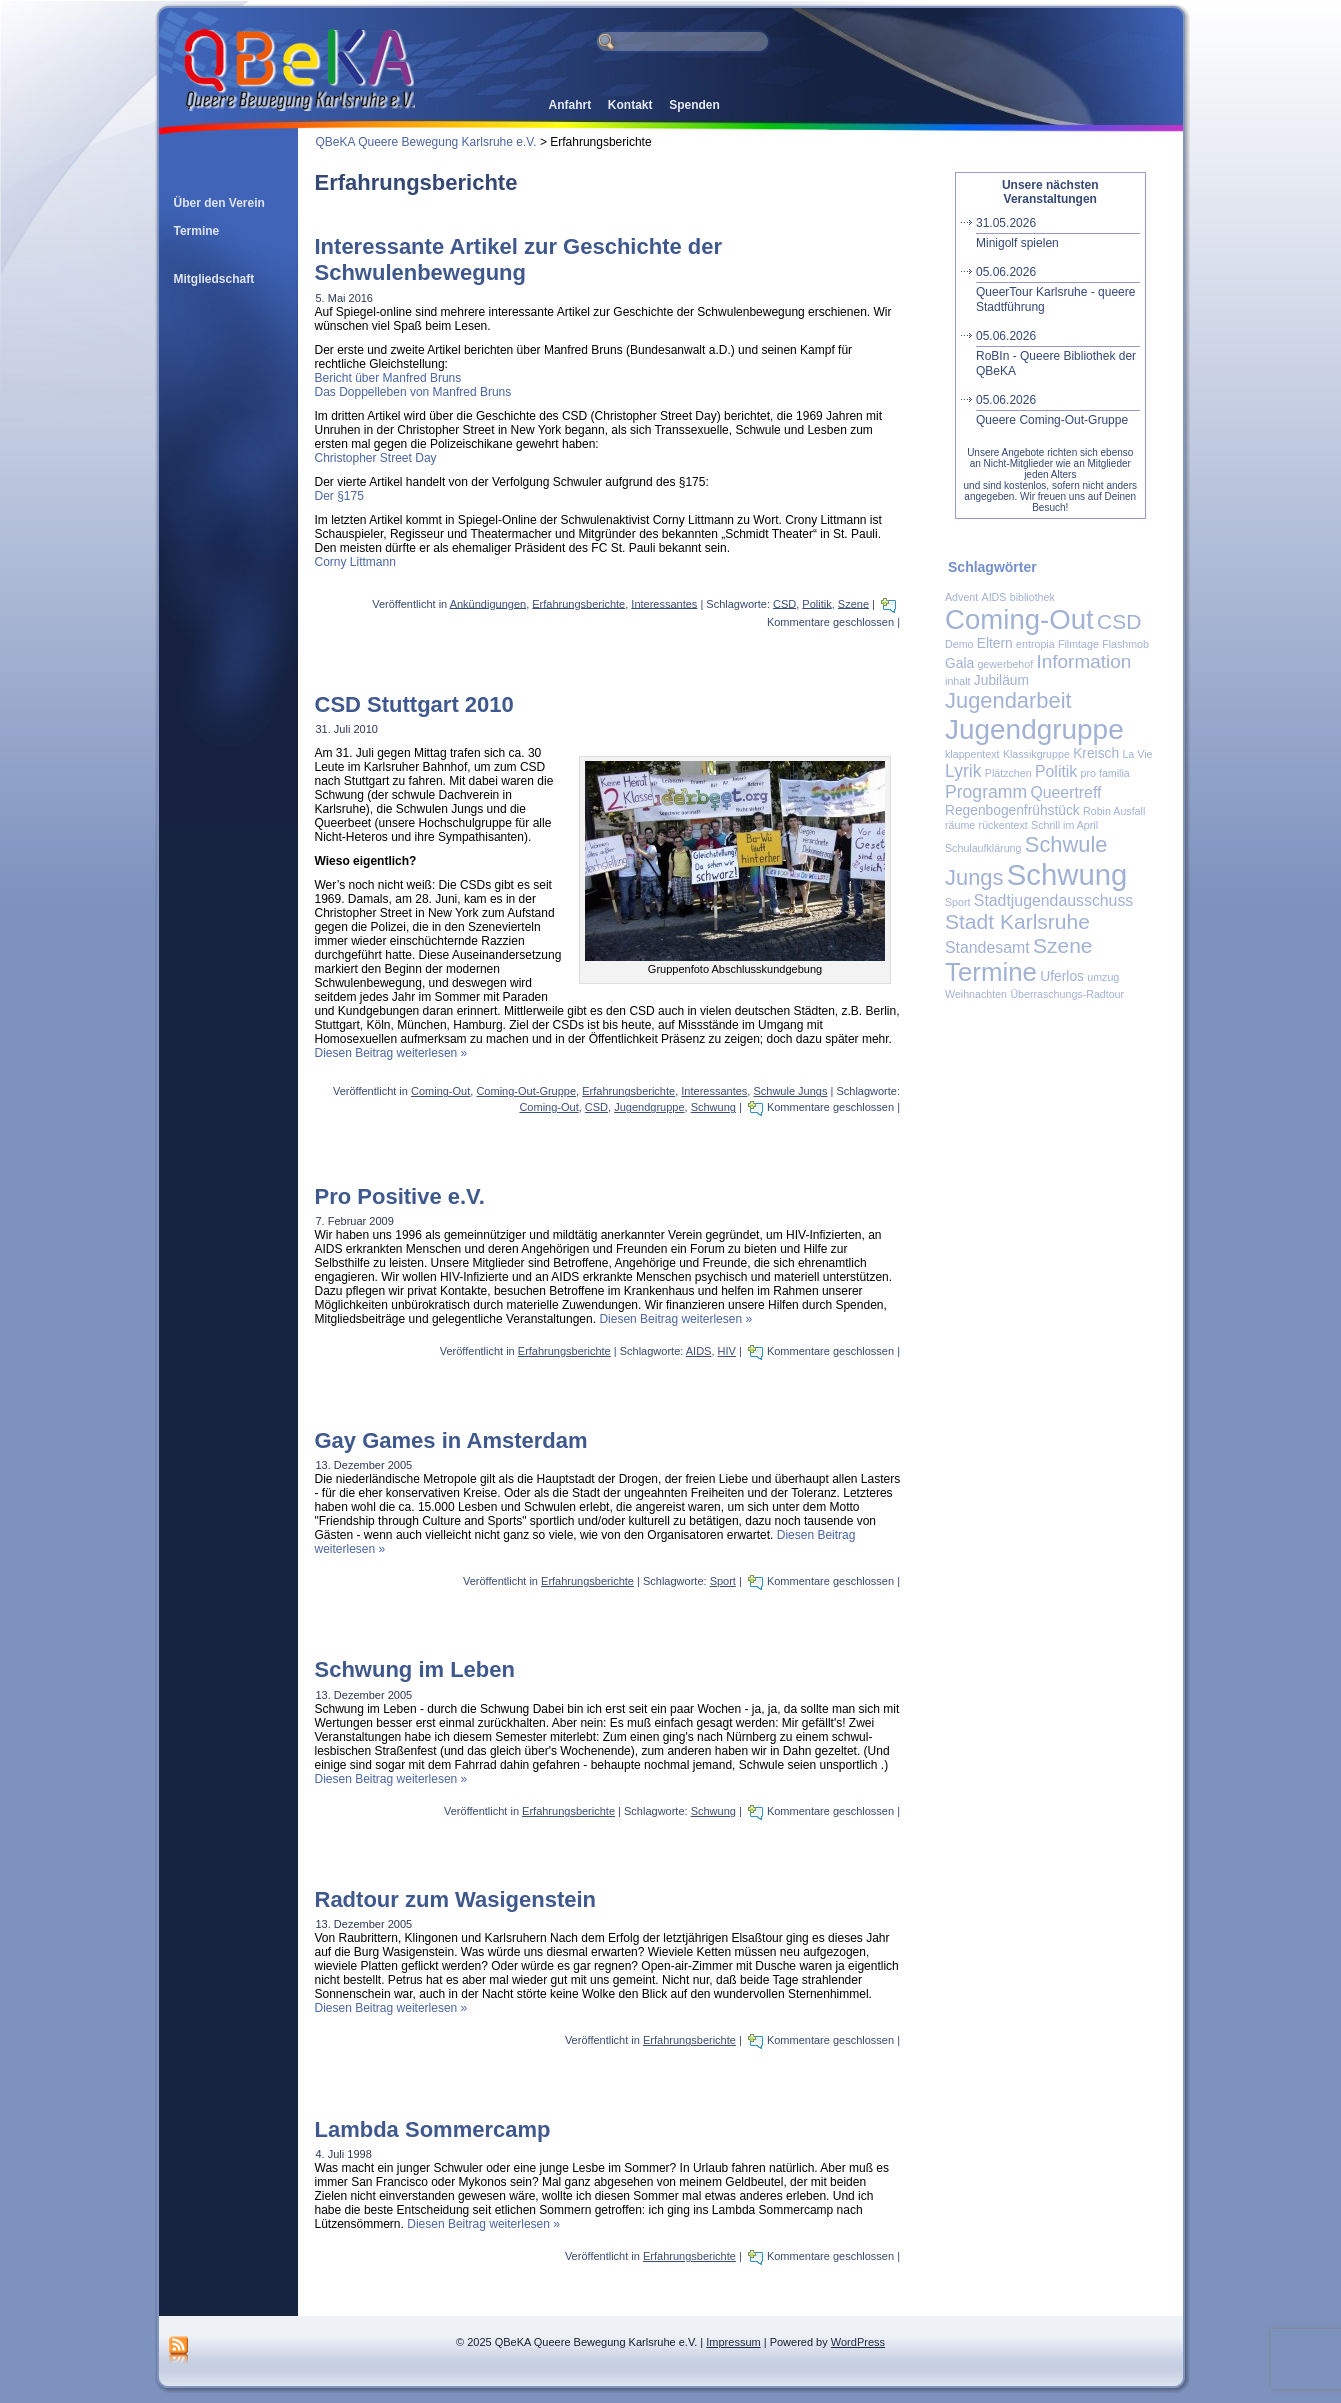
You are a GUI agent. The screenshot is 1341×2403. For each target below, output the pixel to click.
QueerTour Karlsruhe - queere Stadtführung (1057, 289)
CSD (784, 603)
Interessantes (664, 603)
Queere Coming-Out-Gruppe (1057, 410)
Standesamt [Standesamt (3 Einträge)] (987, 947)
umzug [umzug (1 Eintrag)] (1103, 977)
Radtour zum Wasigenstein (456, 1899)
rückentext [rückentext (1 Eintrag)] (1003, 825)
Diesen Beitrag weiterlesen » (391, 1053)
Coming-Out (440, 1091)
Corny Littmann (355, 562)
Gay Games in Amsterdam (451, 1440)
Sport (723, 1581)
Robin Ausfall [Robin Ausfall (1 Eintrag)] (1114, 811)
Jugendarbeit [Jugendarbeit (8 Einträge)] (1008, 700)
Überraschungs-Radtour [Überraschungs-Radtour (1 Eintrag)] (1067, 994)
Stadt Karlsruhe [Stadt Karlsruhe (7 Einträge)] (1017, 921)
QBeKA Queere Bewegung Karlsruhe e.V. (426, 142)
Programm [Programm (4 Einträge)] (986, 792)
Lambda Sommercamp (433, 2129)
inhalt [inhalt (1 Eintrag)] (957, 681)
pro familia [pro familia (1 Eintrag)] (1105, 773)
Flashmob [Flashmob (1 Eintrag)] (1125, 644)
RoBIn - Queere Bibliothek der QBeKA (1057, 353)
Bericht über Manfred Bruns (388, 378)
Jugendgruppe (649, 1107)
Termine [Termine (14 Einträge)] (991, 972)
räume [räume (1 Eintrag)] (960, 825)
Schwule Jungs (790, 1091)
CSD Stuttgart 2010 (414, 704)
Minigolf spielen (1057, 233)
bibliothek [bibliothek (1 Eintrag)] (1032, 597)
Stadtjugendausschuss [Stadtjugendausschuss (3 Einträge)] (1053, 900)
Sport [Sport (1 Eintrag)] (957, 902)
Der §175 (339, 496)
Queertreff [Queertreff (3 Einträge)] (1065, 792)
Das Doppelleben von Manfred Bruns (413, 392)
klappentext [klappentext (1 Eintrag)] (972, 754)
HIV (727, 1351)
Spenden (694, 105)
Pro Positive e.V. (400, 1196)
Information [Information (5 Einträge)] (1083, 661)
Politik (816, 603)
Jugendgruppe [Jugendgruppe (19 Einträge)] (1034, 729)
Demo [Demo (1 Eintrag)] (959, 644)
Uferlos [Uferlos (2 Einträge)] (1062, 976)
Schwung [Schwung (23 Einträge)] (1067, 874)
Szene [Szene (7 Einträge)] (1063, 945)
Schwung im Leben (415, 1669)
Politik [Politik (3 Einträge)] (1056, 771)
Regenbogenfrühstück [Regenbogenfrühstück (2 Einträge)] (1012, 810)
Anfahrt (570, 105)
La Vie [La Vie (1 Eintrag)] (1137, 754)
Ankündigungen (488, 603)
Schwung (713, 1107)
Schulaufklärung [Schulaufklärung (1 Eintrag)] (983, 848)
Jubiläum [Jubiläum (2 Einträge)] (1001, 680)
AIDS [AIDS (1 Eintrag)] (994, 597)
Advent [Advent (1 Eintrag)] (961, 597)
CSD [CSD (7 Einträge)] (1119, 621)
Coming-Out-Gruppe (526, 1091)
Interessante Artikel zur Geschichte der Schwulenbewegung (519, 259)
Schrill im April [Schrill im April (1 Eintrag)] (1064, 825)
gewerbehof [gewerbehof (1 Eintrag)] (1005, 664)
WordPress (858, 2342)
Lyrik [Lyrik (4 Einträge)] (963, 771)
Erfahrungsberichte (578, 603)
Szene (853, 603)
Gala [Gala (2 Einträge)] (959, 663)
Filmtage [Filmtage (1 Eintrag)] (1078, 644)
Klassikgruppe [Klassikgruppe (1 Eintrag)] (1036, 754)
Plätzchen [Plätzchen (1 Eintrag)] (1008, 773)
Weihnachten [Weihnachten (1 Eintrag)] (976, 994)
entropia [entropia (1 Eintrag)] (1035, 644)
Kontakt (630, 105)
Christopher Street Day (376, 458)
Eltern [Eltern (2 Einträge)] (995, 643)
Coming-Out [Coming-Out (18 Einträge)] (1019, 619)
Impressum (733, 2342)
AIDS (699, 1351)
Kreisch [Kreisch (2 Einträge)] (1096, 753)
